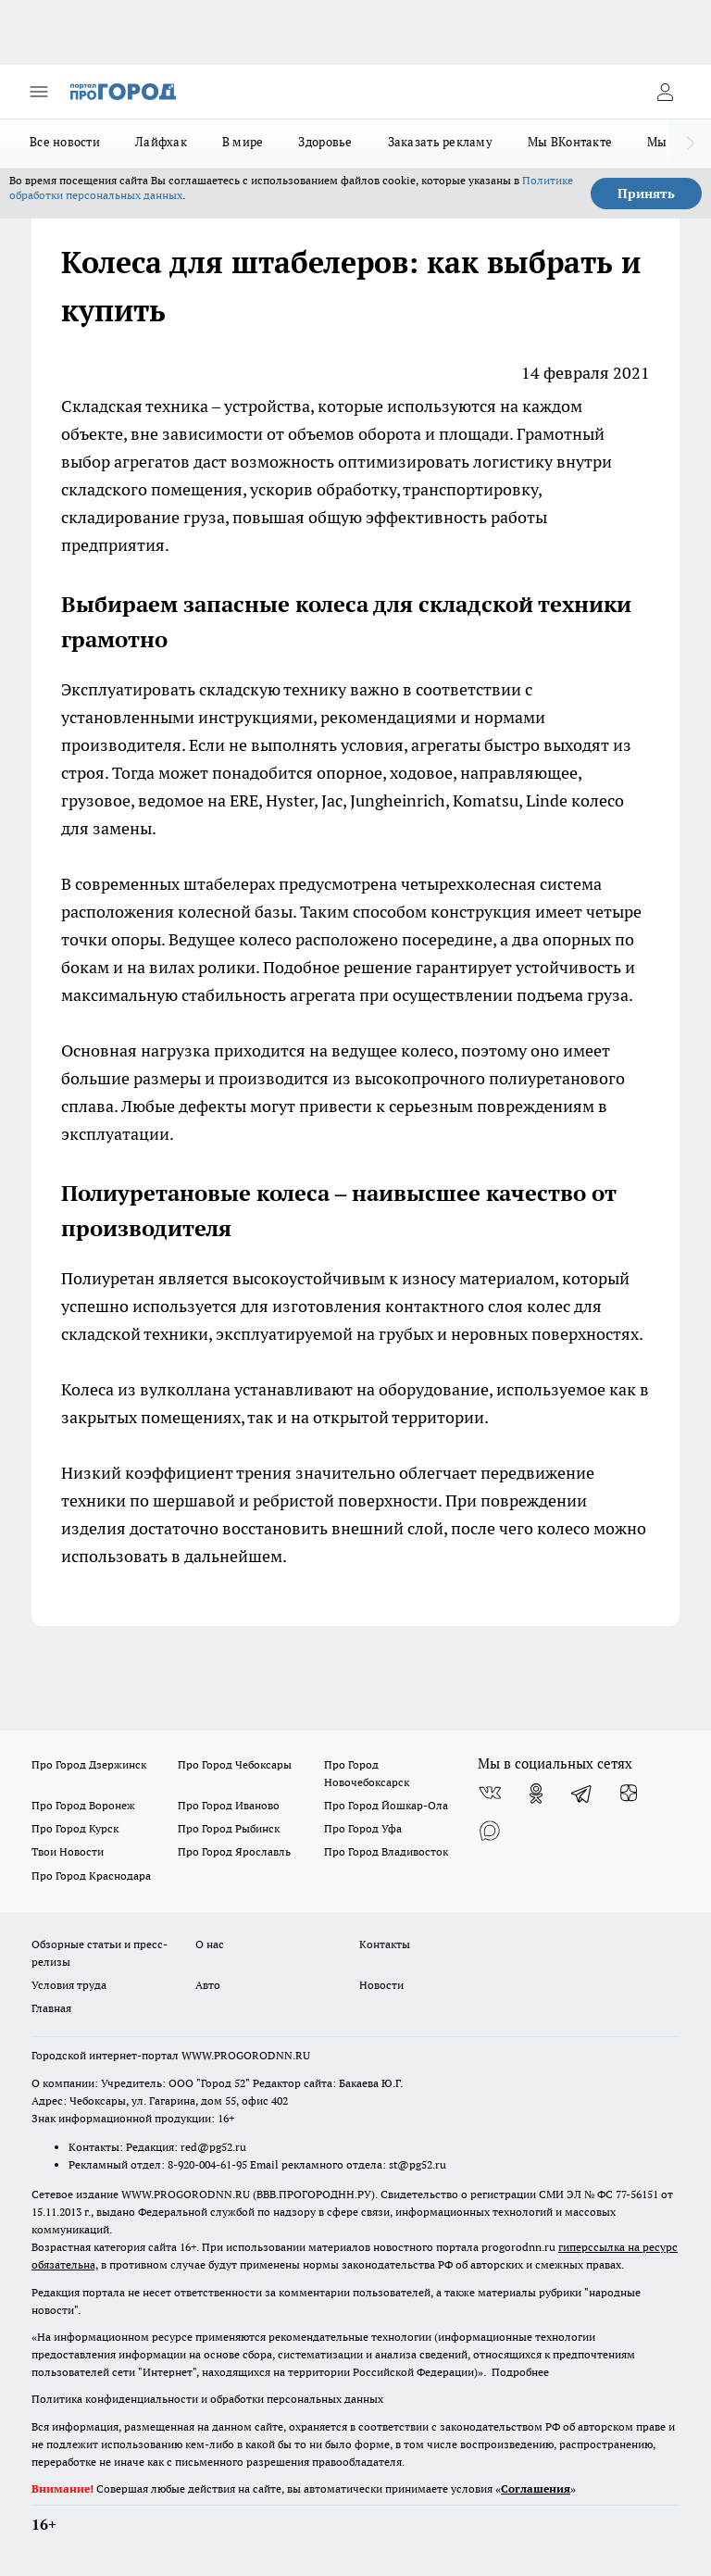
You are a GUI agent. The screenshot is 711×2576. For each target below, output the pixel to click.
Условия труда (68, 1985)
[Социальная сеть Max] (490, 1830)
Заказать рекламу (440, 141)
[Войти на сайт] (664, 91)
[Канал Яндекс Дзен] (628, 1793)
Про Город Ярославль (234, 1851)
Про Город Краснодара (91, 1875)
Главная (51, 2008)
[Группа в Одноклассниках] (536, 1793)
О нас (209, 1944)
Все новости (65, 141)
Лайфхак (161, 141)
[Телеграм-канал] (582, 1793)
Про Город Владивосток (386, 1851)
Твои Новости (67, 1851)
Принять (646, 193)
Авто (207, 1985)
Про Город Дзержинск (88, 1764)
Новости (381, 1985)
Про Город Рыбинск (229, 1828)
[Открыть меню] (39, 91)
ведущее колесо (392, 1050)
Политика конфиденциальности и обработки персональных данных (207, 2399)
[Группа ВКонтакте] (490, 1793)
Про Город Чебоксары (235, 1764)
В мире (243, 141)
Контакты (384, 1944)
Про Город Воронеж (83, 1805)
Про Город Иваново (229, 1805)
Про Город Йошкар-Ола (386, 1805)
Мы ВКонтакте (570, 141)
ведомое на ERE (198, 800)
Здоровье (325, 141)
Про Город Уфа (363, 1828)
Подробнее (520, 2372)
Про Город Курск (74, 1828)
